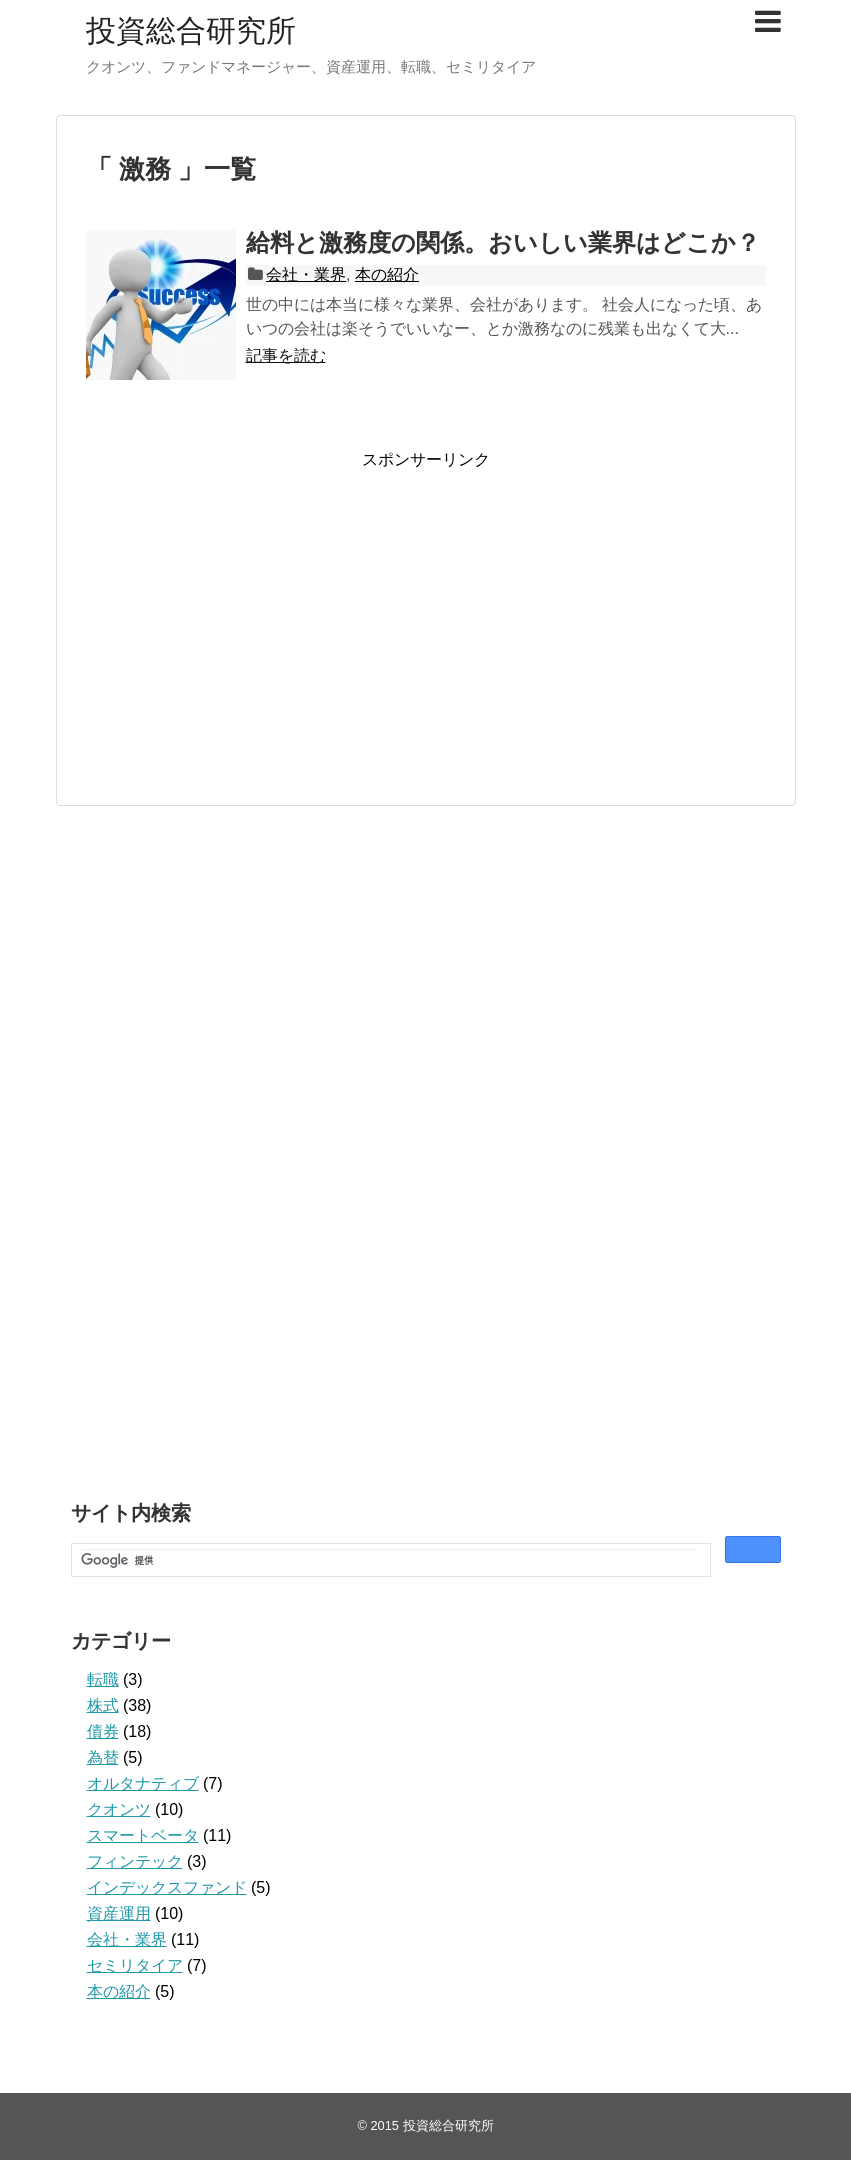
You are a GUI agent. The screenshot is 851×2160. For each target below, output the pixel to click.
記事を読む (286, 355)
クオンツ (119, 1809)
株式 (103, 1705)
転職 (103, 1679)
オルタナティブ (143, 1783)
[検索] (389, 1560)
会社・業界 (306, 274)
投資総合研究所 (191, 30)
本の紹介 (387, 274)
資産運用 (119, 1913)
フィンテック (135, 1861)
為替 (103, 1757)
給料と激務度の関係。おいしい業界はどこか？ (503, 242)
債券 (103, 1731)
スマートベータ (143, 1835)
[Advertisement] (254, 611)
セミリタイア (135, 1965)
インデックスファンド (167, 1887)
